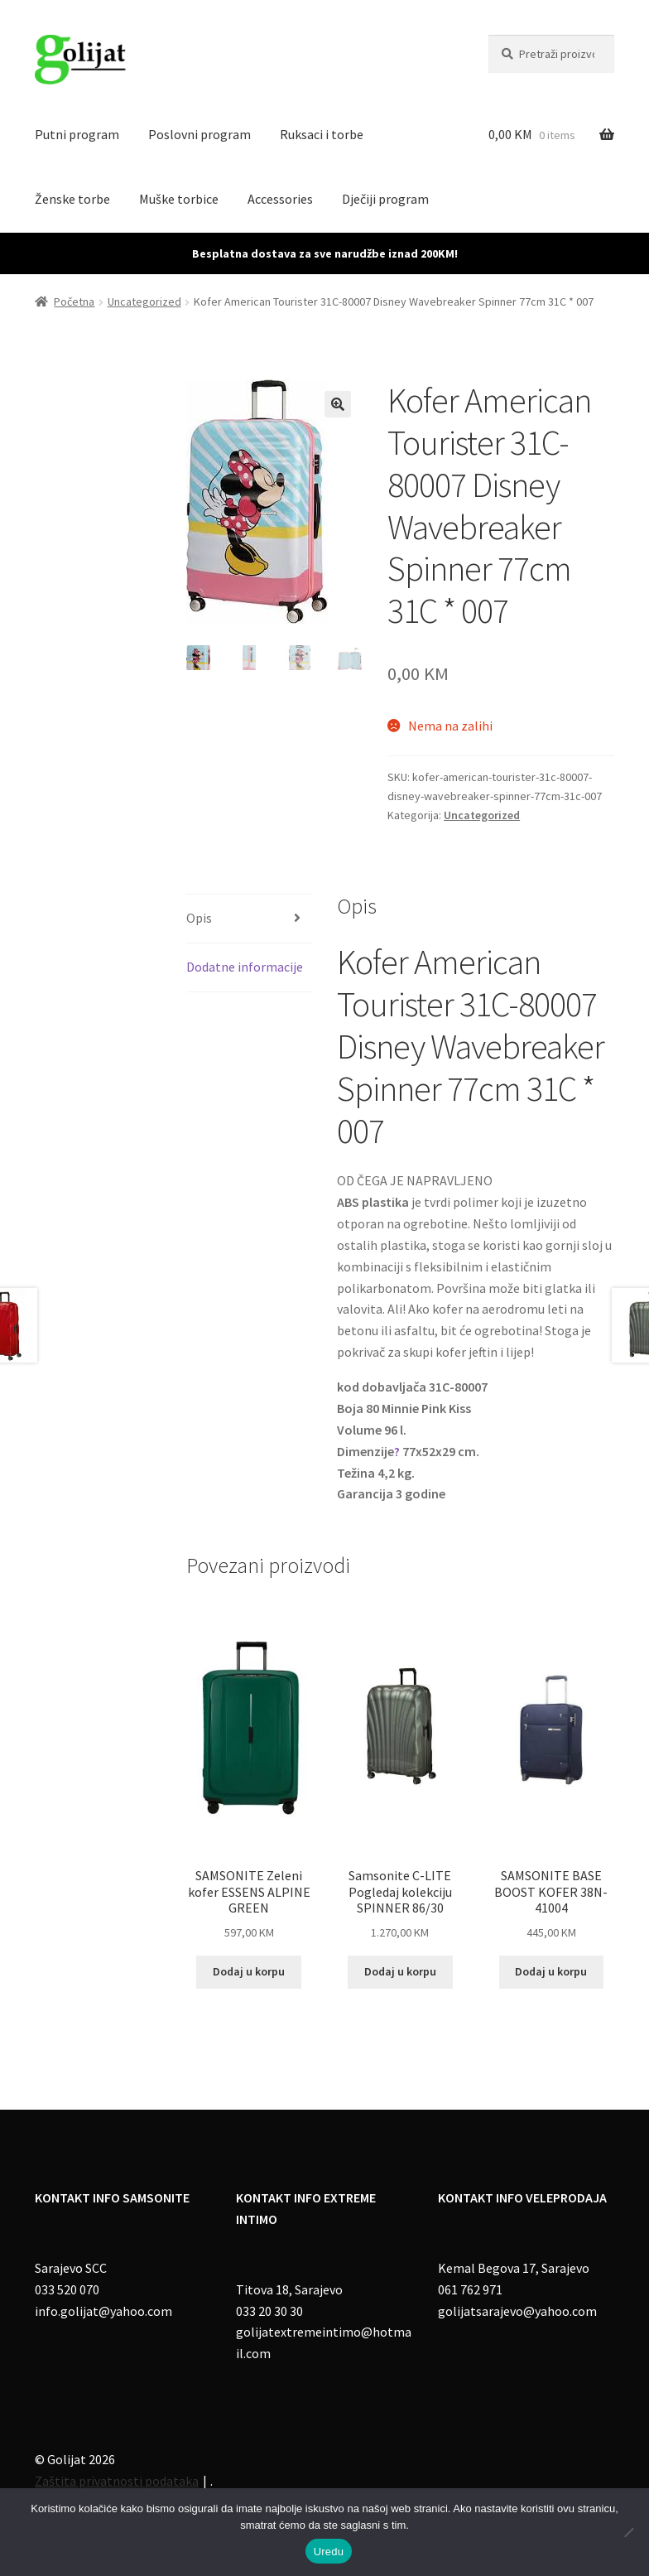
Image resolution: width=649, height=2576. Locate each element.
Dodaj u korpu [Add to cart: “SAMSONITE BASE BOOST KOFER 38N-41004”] (551, 1971)
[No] (628, 2532)
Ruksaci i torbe (321, 134)
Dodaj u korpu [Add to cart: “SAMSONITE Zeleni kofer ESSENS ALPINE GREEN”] (249, 1971)
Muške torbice (179, 199)
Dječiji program (385, 199)
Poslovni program (199, 134)
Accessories (280, 199)
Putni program (77, 134)
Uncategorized (144, 301)
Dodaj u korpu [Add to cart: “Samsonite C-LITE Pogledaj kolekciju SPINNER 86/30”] (400, 1971)
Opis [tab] (199, 917)
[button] (337, 404)
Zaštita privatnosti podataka (117, 2480)
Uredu (329, 2551)
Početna (74, 301)
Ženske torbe (72, 199)
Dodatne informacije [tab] (244, 966)
